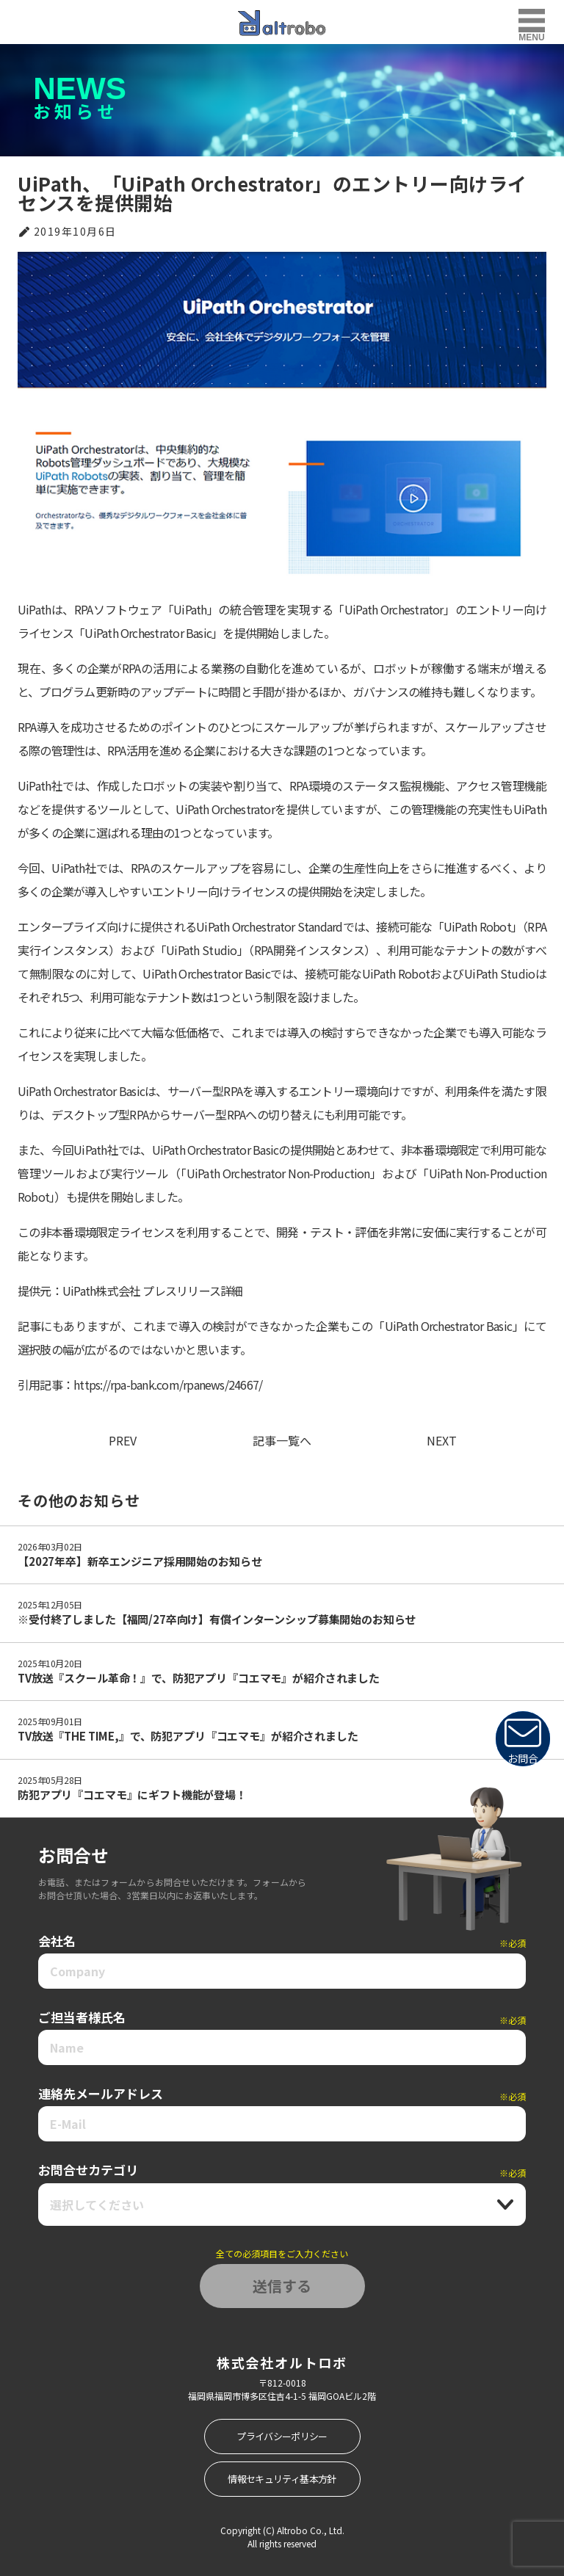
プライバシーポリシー (282, 2436)
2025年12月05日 (50, 1604)
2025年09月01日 (50, 1721)
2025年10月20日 (50, 1663)
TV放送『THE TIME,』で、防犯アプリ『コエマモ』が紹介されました (188, 1736)
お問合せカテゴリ (282, 2170)
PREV (123, 1440)
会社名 (282, 1941)
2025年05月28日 (50, 1780)
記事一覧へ (282, 1440)
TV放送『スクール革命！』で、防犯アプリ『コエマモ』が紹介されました (199, 1678)
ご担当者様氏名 (282, 2017)
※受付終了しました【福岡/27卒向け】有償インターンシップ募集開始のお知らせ (217, 1619)
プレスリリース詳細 (192, 1290)
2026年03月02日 (50, 1546)
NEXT (442, 1440)
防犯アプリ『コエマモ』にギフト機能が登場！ (132, 1794)
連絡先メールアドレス (282, 2093)
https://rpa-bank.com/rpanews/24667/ (167, 1384)
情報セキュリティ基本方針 (282, 2479)
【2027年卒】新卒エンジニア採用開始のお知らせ (139, 1561)
